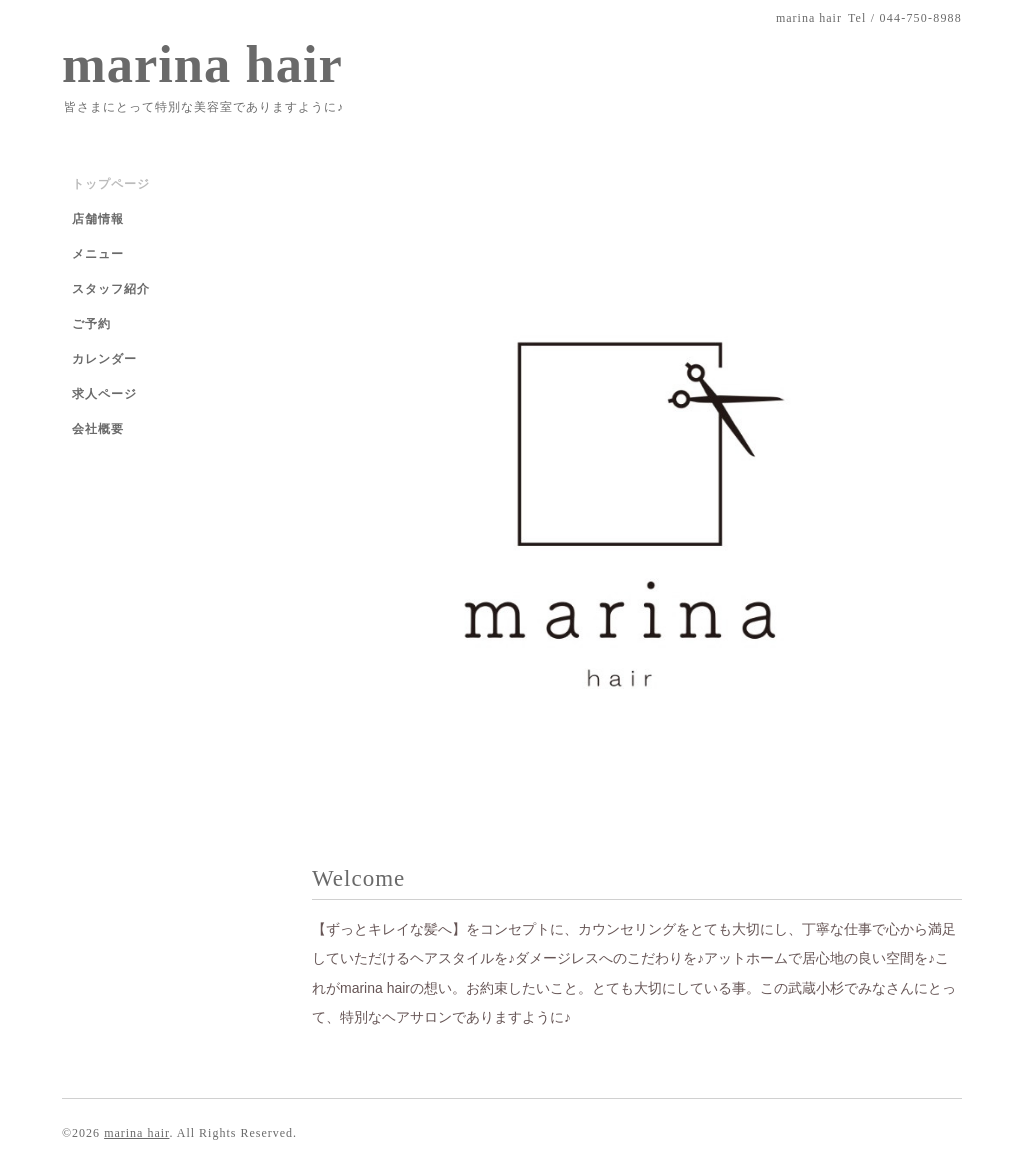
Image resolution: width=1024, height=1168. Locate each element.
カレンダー (104, 359)
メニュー (98, 254)
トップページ (111, 184)
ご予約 (91, 324)
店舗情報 (98, 219)
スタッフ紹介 (111, 289)
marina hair (202, 64)
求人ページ (104, 394)
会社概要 (98, 429)
